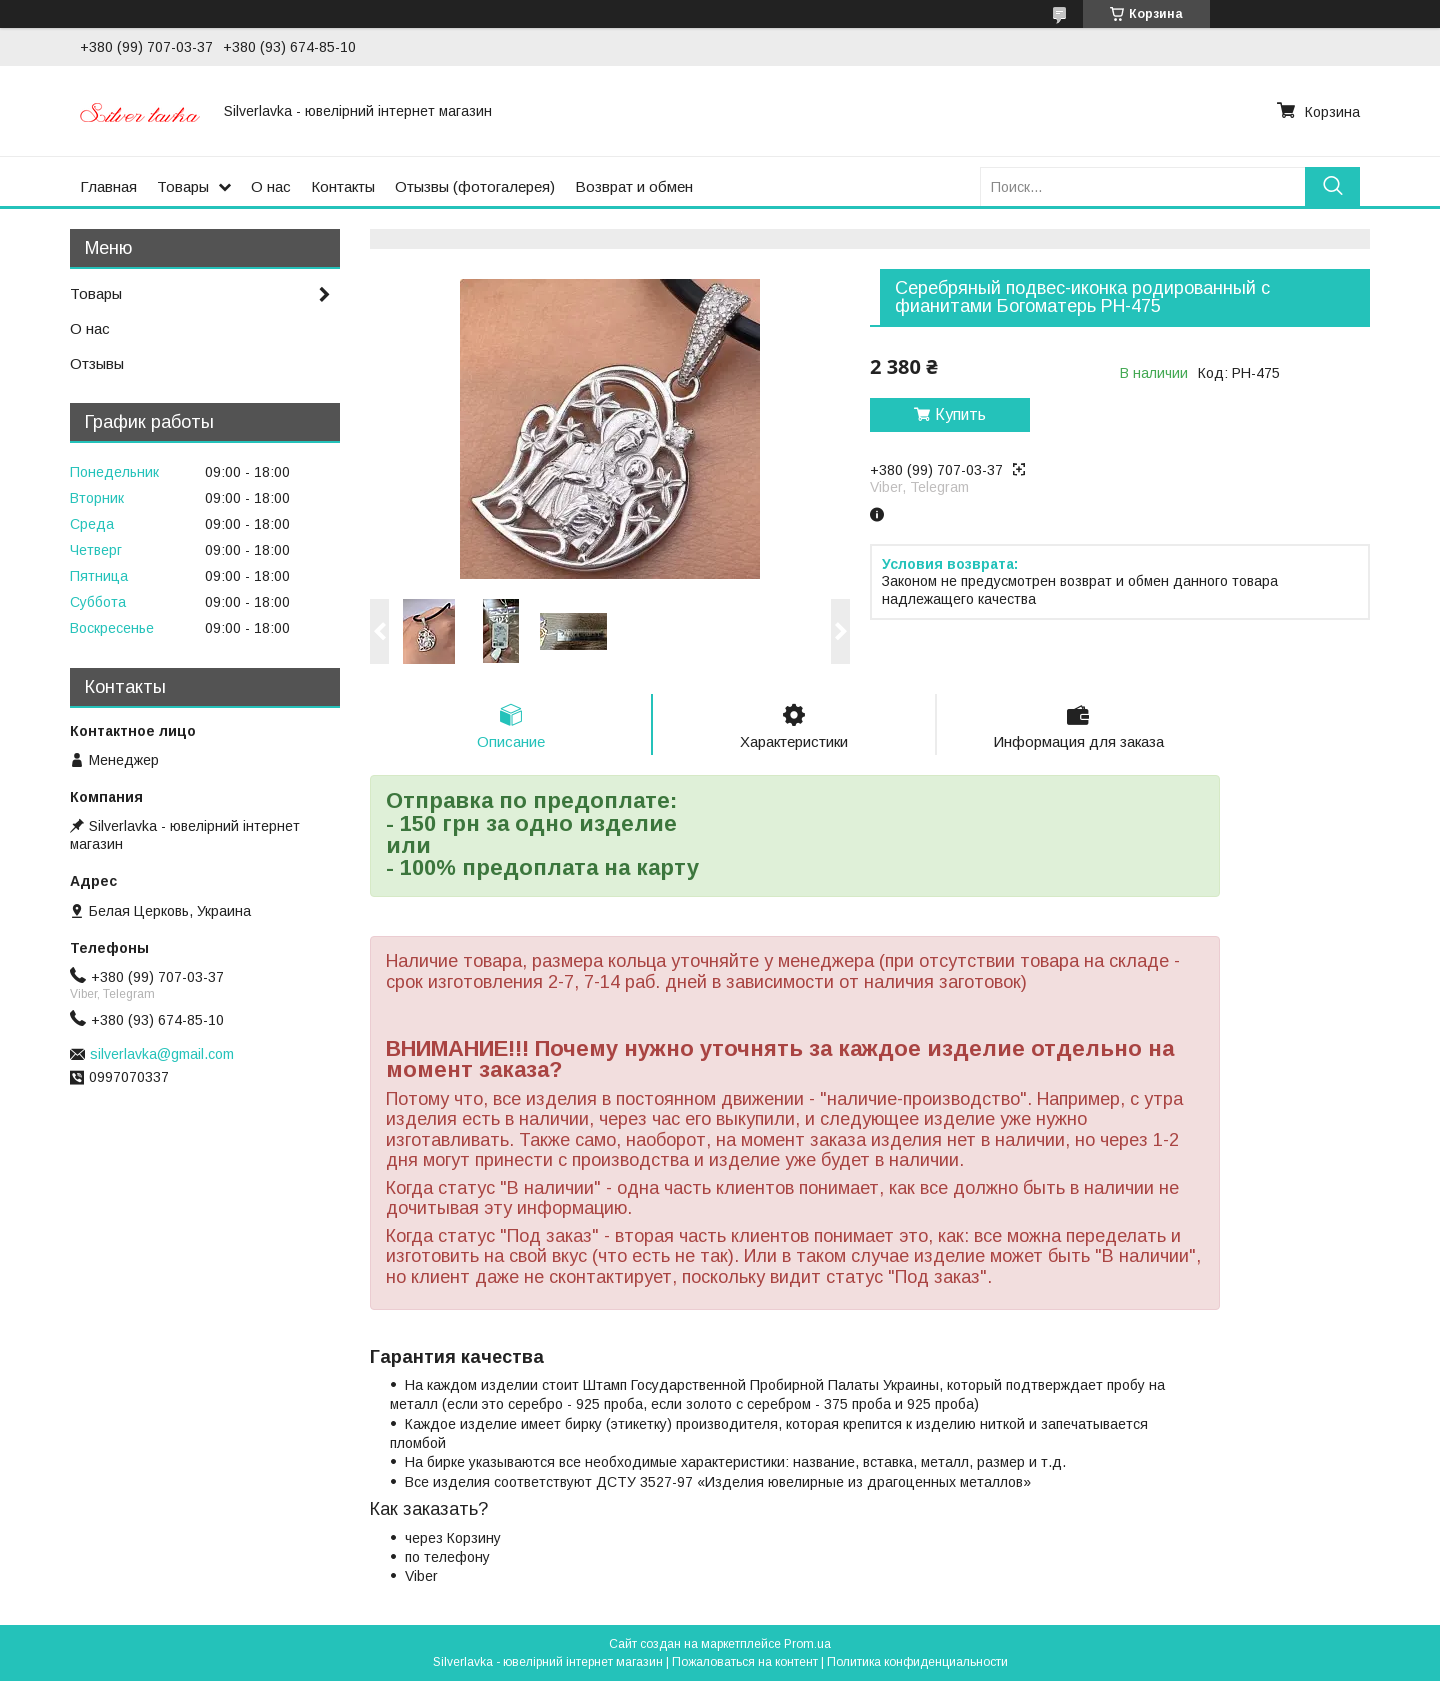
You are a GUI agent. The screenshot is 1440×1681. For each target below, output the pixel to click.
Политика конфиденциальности (917, 1662)
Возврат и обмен (634, 186)
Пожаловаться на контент (745, 1662)
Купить (960, 414)
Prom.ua (807, 1644)
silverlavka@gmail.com (162, 1054)
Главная (108, 186)
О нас (271, 186)
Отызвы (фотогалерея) (475, 186)
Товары (183, 186)
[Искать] (1332, 186)
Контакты (343, 186)
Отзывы (97, 363)
